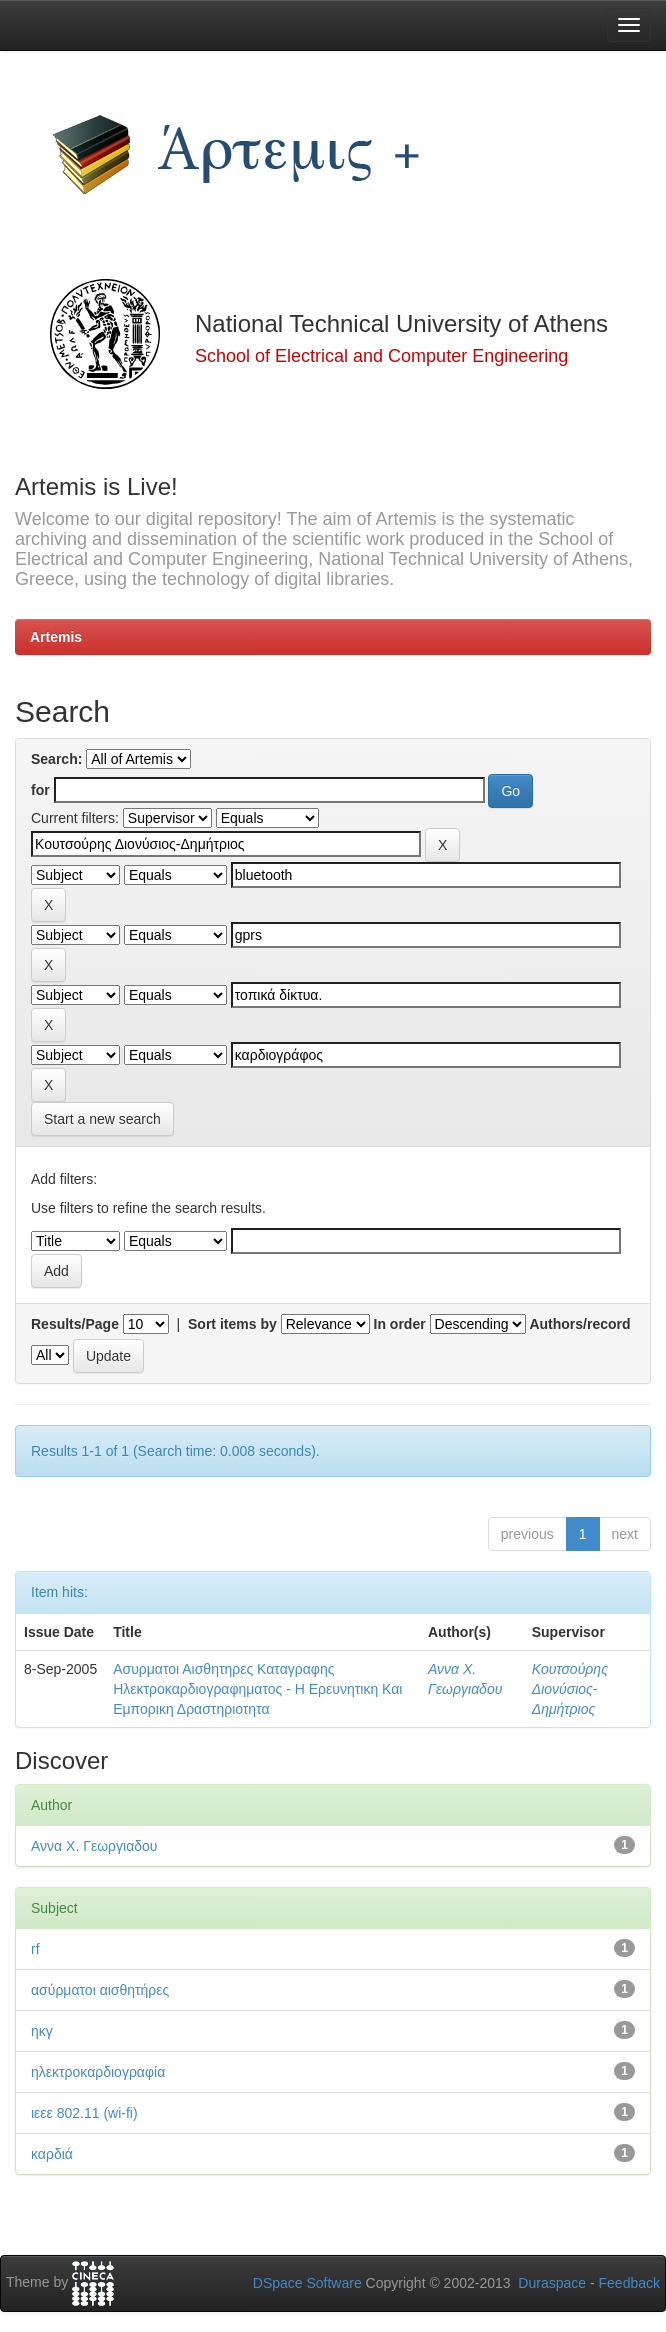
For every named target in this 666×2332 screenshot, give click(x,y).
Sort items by (232, 1324)
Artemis (56, 637)
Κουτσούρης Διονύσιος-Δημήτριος (570, 1689)
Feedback (629, 2283)
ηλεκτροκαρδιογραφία (98, 2072)
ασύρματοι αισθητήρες (100, 1990)
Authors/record (579, 1324)
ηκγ (42, 2031)
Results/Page (75, 1324)
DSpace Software (307, 2283)
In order (400, 1324)
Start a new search (102, 1119)
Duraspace (552, 2283)
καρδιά (52, 2154)
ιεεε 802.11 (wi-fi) (84, 2113)
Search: (56, 759)
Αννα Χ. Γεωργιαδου (94, 1846)
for (40, 790)
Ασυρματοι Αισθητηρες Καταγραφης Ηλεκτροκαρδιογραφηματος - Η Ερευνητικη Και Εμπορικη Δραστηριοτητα (257, 1689)
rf (35, 1949)
